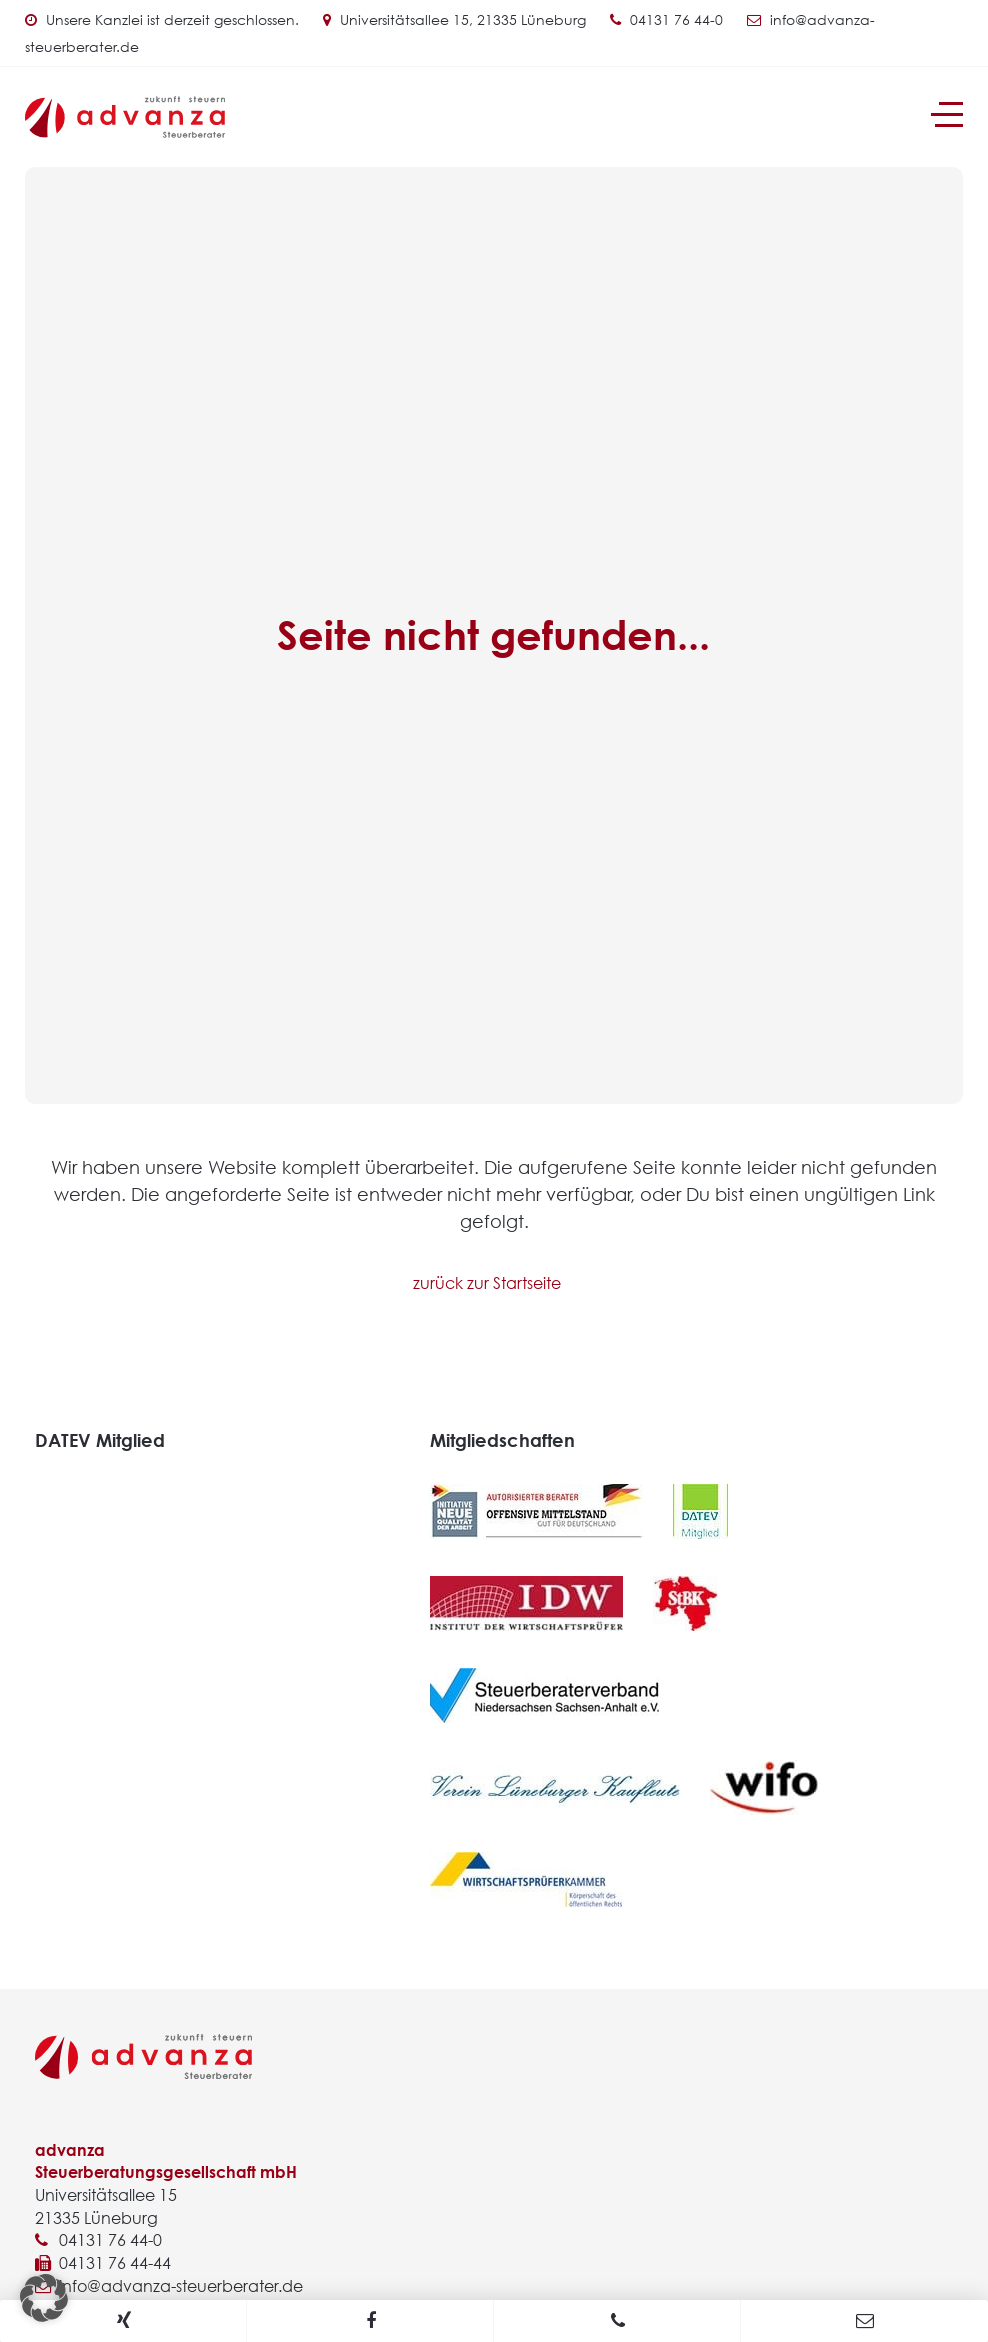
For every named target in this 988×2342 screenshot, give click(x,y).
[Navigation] (947, 114)
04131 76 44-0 (676, 19)
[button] (44, 2298)
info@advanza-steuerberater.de (181, 2286)
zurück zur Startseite (487, 1283)
